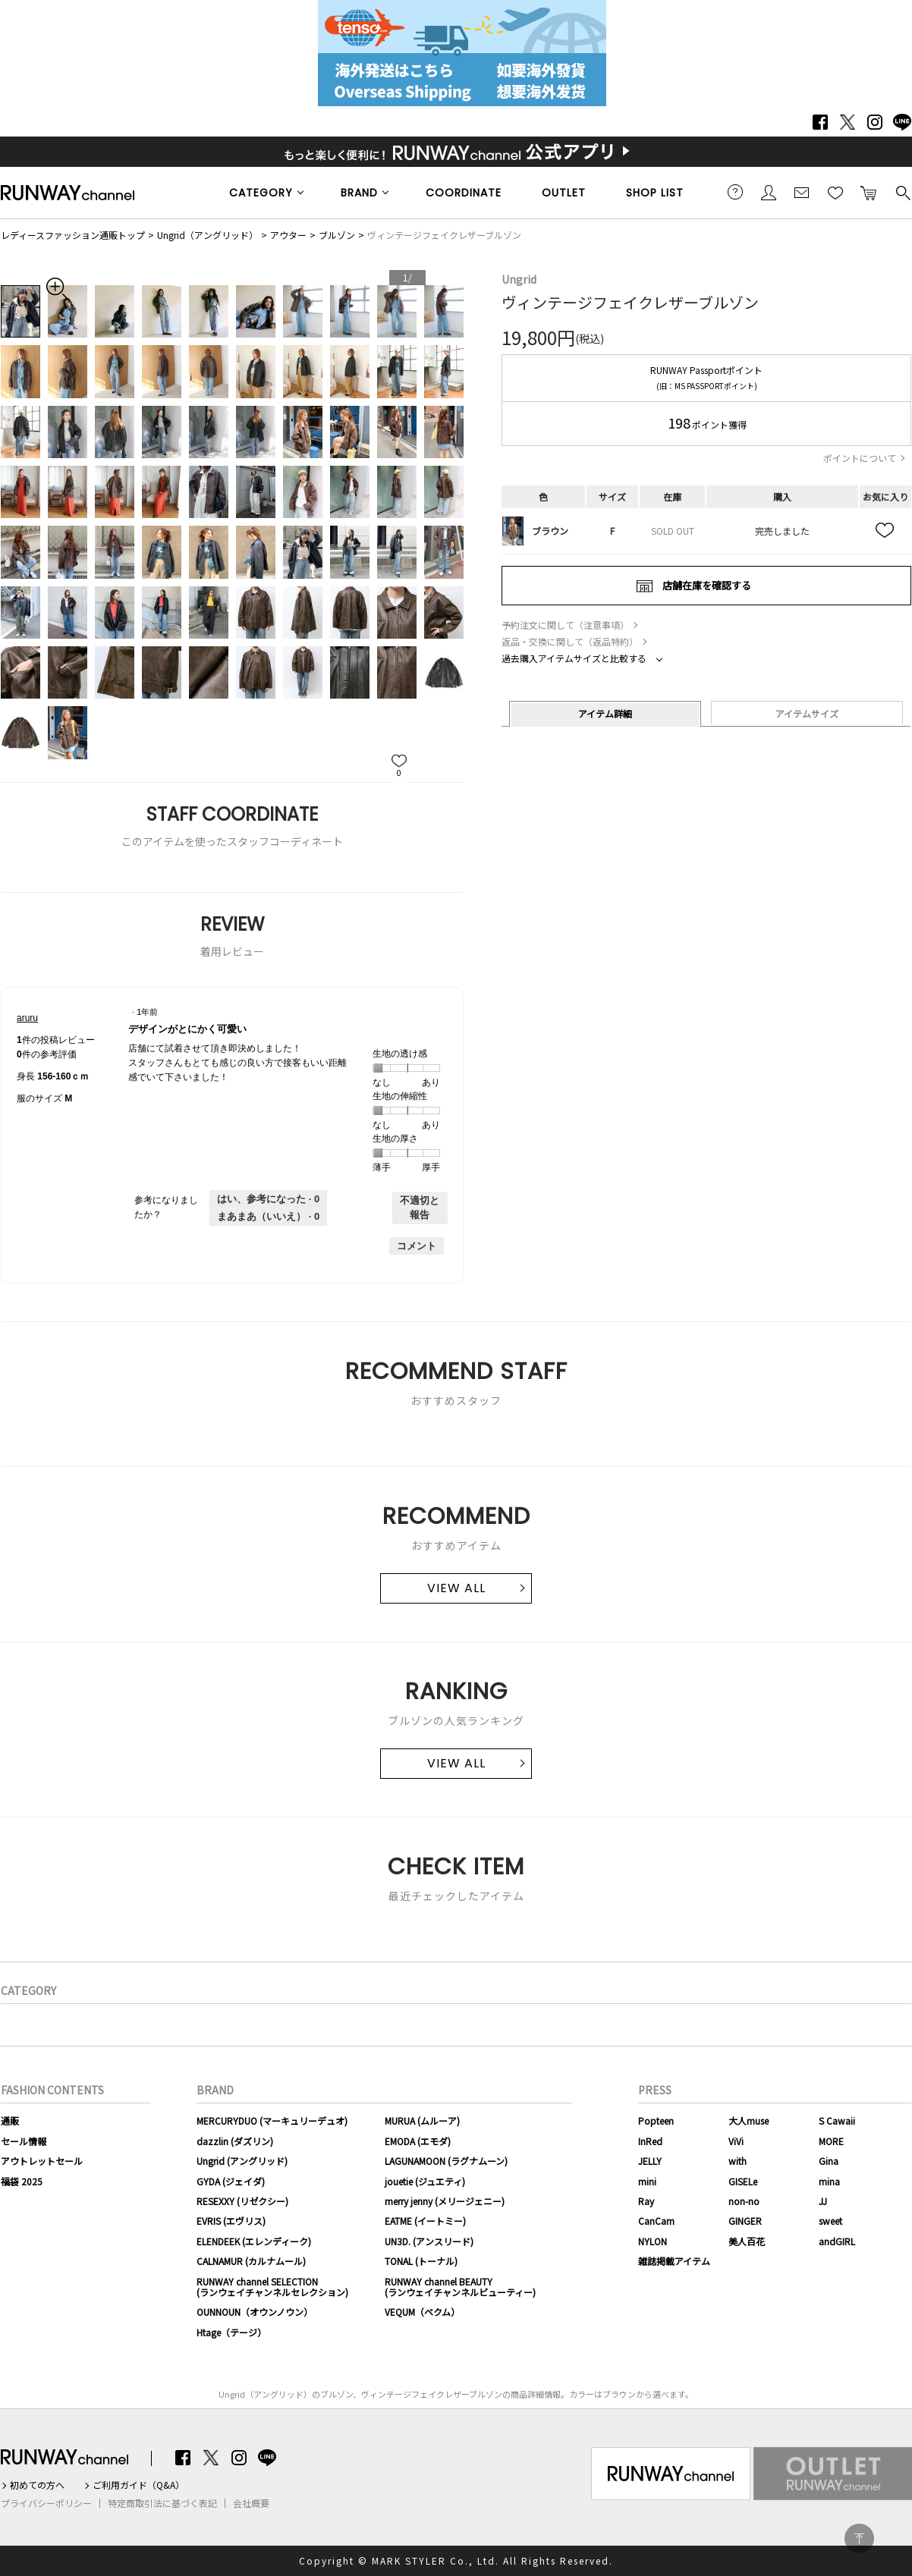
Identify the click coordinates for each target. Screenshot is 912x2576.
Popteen (656, 2120)
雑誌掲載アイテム (674, 2260)
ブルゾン (337, 234)
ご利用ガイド (735, 192)
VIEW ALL (456, 1588)
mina (829, 2181)
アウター (288, 234)
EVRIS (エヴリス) (231, 2220)
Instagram (875, 122)
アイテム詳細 (605, 713)
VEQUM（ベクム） (422, 2311)
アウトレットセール (42, 2160)
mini (647, 2181)
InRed (650, 2141)
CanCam (656, 2220)
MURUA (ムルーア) (422, 2120)
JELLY (650, 2160)
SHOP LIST (655, 192)
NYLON (652, 2241)
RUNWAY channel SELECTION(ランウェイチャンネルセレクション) (272, 2286)
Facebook (820, 122)
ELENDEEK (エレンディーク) (254, 2241)
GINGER (745, 2220)
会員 (768, 192)
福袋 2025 (21, 2181)
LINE (902, 122)
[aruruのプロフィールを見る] (27, 1018)
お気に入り (835, 192)
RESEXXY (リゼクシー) (242, 2200)
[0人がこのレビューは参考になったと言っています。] (268, 1199)
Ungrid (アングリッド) (242, 2160)
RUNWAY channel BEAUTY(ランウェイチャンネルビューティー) (460, 2286)
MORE (831, 2141)
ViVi (736, 2141)
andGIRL (837, 2241)
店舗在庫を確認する (706, 585)
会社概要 (251, 2503)
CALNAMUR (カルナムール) (251, 2260)
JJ (823, 2200)
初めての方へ (37, 2485)
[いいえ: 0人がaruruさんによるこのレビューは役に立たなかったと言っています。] (268, 1217)
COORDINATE (464, 192)
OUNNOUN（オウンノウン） (255, 2311)
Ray (646, 2200)
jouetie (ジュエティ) (425, 2181)
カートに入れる (869, 192)
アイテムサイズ (806, 713)
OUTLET (564, 192)
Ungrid (519, 279)
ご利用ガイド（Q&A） (138, 2485)
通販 (10, 2120)
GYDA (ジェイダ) (231, 2181)
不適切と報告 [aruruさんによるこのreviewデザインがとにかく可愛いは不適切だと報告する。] (419, 1208)
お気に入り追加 (885, 531)
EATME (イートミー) (425, 2220)
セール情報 (23, 2141)
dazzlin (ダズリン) (235, 2141)
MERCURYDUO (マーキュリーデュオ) (272, 2120)
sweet (830, 2220)
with (737, 2160)
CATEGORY (261, 192)
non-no (743, 2200)
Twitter (847, 122)
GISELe (742, 2181)
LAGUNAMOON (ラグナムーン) (446, 2160)
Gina (828, 2160)
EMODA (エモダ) (418, 2141)
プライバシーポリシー (46, 2503)
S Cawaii (837, 2120)
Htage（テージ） (231, 2332)
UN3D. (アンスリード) (429, 2241)
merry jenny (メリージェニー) (445, 2200)
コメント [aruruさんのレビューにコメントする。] (416, 1246)
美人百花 (746, 2241)
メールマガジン (802, 192)
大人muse (748, 2120)
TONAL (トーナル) (421, 2260)
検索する (902, 192)
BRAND (359, 192)
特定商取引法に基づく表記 (162, 2503)
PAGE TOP (859, 2538)
